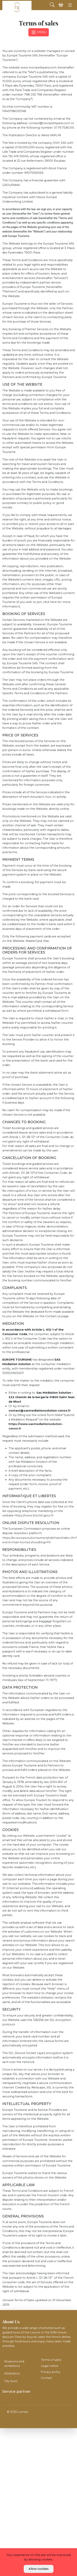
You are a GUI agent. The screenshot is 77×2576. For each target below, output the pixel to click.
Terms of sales (51, 2360)
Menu (38, 32)
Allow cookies (39, 2569)
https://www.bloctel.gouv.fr (33, 1515)
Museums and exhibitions (14, 2364)
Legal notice (49, 2366)
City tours (11, 2381)
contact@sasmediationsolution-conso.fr (40, 1410)
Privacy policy (50, 2372)
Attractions (12, 2373)
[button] (70, 5)
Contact (46, 2378)
